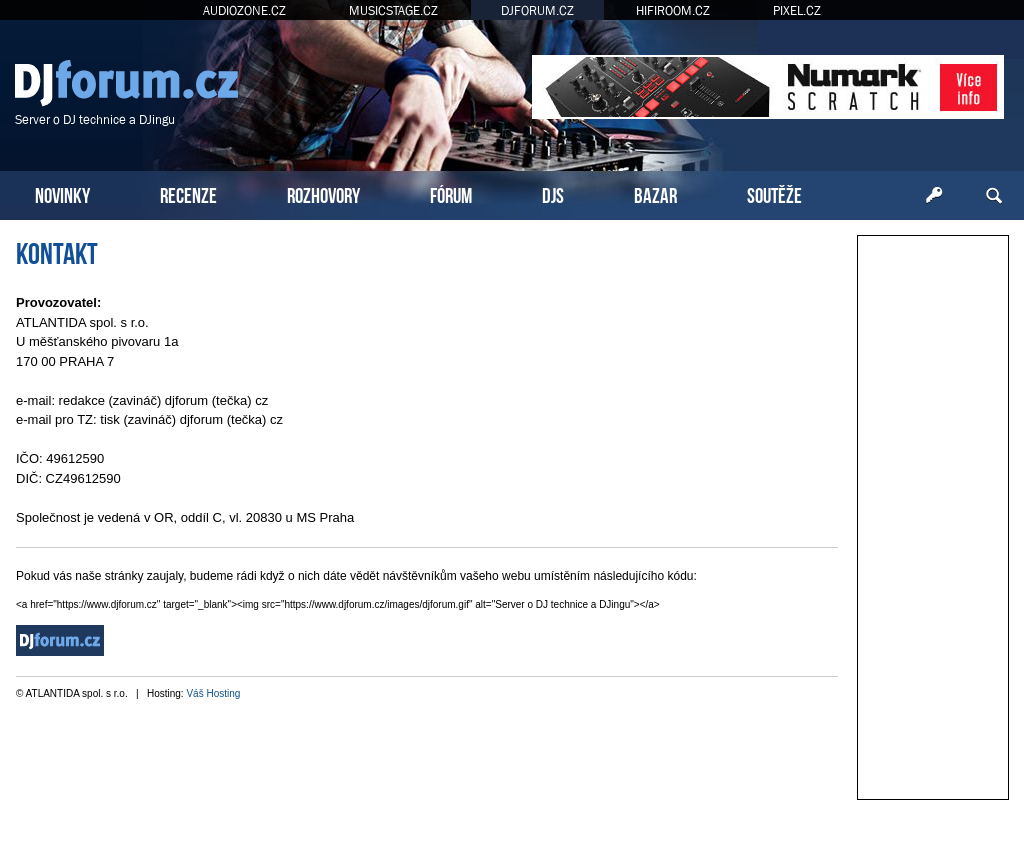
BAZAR (655, 193)
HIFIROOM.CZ (673, 10)
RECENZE (188, 193)
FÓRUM (451, 193)
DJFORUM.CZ (537, 10)
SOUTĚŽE (774, 193)
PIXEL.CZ (797, 10)
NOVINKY (62, 193)
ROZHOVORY (323, 193)
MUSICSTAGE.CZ (393, 10)
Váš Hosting (213, 693)
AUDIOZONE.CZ (244, 10)
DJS (553, 193)
